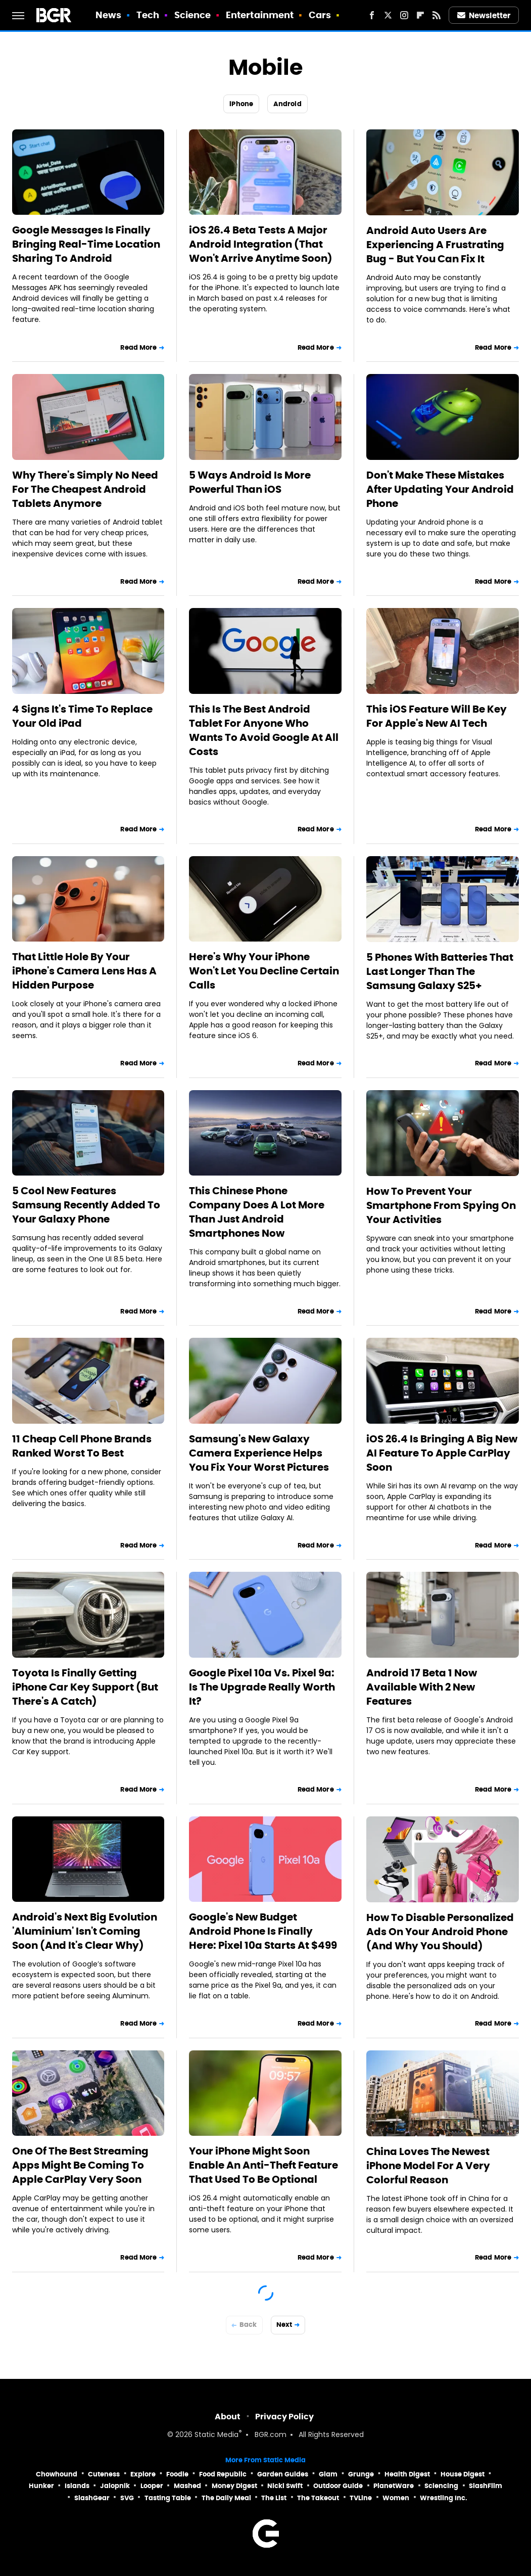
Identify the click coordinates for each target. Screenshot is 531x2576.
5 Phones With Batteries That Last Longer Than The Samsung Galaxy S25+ (439, 971)
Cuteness (104, 2474)
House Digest (463, 2474)
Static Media (216, 2435)
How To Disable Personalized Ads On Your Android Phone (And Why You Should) (440, 1931)
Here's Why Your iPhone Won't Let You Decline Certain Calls (264, 971)
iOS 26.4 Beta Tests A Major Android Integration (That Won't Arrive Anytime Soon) (260, 244)
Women (395, 2498)
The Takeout (318, 2498)
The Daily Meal (226, 2498)
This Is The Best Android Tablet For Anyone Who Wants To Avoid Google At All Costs (264, 730)
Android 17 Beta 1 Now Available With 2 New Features (421, 1687)
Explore (143, 2474)
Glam (328, 2474)
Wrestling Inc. (443, 2498)
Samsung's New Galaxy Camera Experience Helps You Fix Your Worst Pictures (259, 1453)
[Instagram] (404, 15)
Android (287, 104)
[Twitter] (388, 15)
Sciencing (441, 2485)
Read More (138, 347)
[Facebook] (372, 15)
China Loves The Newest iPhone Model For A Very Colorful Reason (428, 2165)
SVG (127, 2498)
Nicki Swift (285, 2485)
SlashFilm (485, 2485)
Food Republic (223, 2474)
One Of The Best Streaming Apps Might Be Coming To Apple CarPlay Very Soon (80, 2165)
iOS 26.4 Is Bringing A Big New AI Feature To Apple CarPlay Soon (441, 1453)
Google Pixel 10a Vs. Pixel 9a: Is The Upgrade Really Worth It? (262, 1687)
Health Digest (407, 2474)
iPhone (241, 104)
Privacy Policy (284, 2416)
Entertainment (260, 15)
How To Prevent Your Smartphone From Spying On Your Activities (441, 1205)
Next (284, 2324)
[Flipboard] (420, 15)
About (227, 2416)
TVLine (361, 2498)
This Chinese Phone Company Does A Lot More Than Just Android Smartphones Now (256, 1212)
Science (192, 15)
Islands (77, 2485)
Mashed (187, 2485)
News (108, 15)
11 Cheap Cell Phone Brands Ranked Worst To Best (82, 1446)
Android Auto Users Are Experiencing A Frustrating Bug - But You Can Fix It (435, 244)
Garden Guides (282, 2474)
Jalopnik (115, 2485)
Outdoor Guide (338, 2485)
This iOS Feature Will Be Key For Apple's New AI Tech (436, 716)
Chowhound (56, 2474)
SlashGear (92, 2498)
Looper (151, 2485)
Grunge (361, 2474)
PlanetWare (393, 2485)
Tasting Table (167, 2498)
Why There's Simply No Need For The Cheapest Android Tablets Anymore (85, 489)
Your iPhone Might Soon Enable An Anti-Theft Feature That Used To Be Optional (263, 2165)
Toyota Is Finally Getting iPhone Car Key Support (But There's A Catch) (85, 1687)
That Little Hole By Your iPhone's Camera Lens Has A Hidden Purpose (84, 971)
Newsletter (484, 15)
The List (273, 2498)
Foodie (177, 2474)
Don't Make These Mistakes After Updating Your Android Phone (440, 489)
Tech (147, 15)
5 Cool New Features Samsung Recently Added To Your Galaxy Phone (86, 1205)
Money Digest (234, 2485)
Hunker (41, 2485)
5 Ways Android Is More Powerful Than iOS (250, 482)
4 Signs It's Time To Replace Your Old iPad (82, 716)
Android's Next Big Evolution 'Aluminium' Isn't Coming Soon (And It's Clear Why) (84, 1931)
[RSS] (436, 15)
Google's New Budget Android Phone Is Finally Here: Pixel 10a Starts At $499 (263, 1931)
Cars (320, 15)
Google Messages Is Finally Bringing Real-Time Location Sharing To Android (86, 244)
